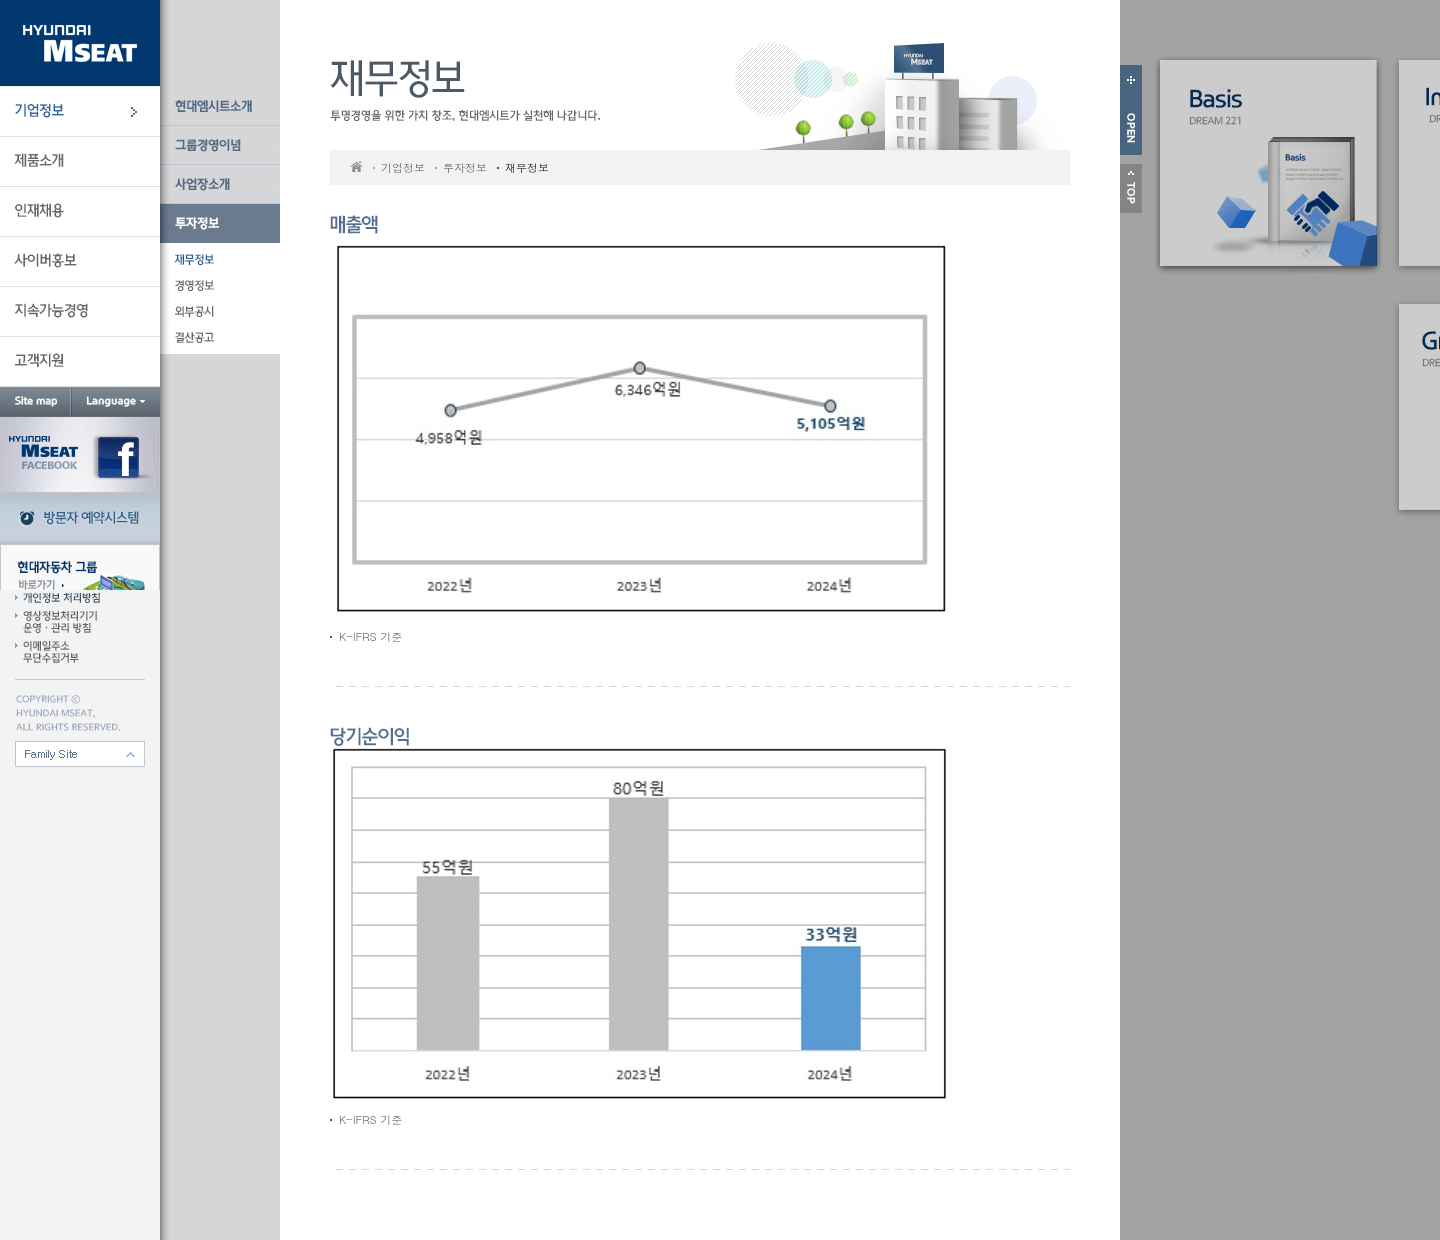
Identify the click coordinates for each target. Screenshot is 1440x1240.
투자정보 (465, 167)
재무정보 (527, 167)
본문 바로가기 (160, 0)
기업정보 (403, 167)
